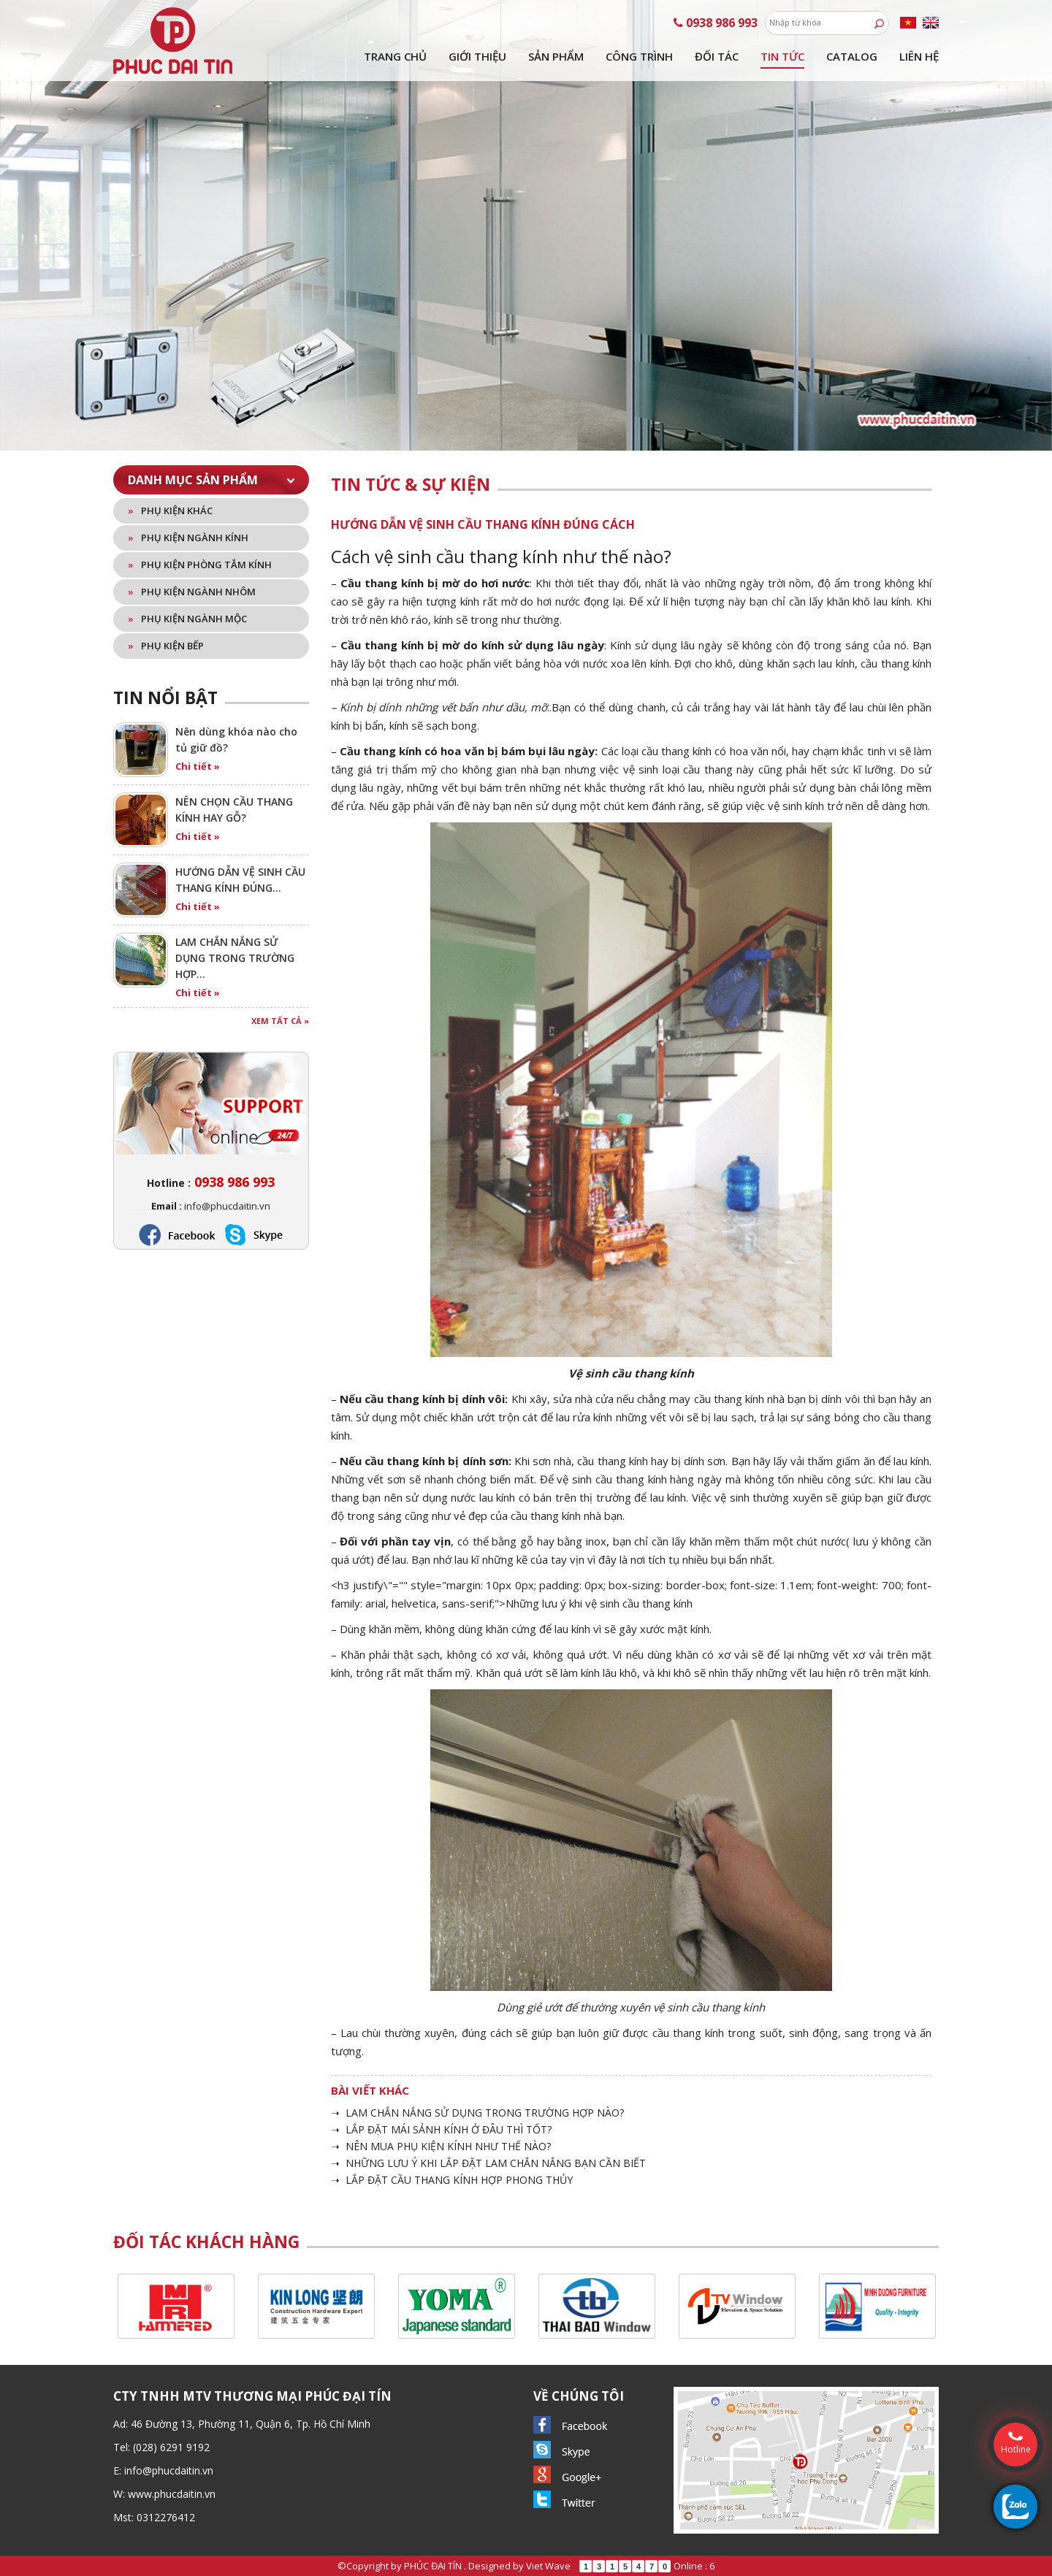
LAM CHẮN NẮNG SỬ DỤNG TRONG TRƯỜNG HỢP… (234, 958)
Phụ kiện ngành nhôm (192, 591)
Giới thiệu (477, 56)
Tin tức (782, 56)
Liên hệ (919, 56)
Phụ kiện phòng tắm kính (200, 564)
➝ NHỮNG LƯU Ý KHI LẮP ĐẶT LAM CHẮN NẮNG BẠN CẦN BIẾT (488, 2163)
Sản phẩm (556, 56)
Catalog (851, 56)
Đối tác (717, 56)
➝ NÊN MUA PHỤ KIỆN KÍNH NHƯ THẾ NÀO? (441, 2146)
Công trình (639, 56)
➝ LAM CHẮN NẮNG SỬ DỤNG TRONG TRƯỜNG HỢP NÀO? (477, 2113)
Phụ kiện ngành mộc (187, 618)
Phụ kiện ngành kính (188, 537)
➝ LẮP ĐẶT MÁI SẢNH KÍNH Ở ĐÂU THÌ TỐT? (441, 2129)
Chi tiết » (197, 766)
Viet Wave (548, 2565)
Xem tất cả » (280, 1020)
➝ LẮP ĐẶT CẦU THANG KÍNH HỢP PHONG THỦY (452, 2180)
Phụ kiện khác (170, 510)
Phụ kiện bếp (166, 645)
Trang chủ (395, 56)
